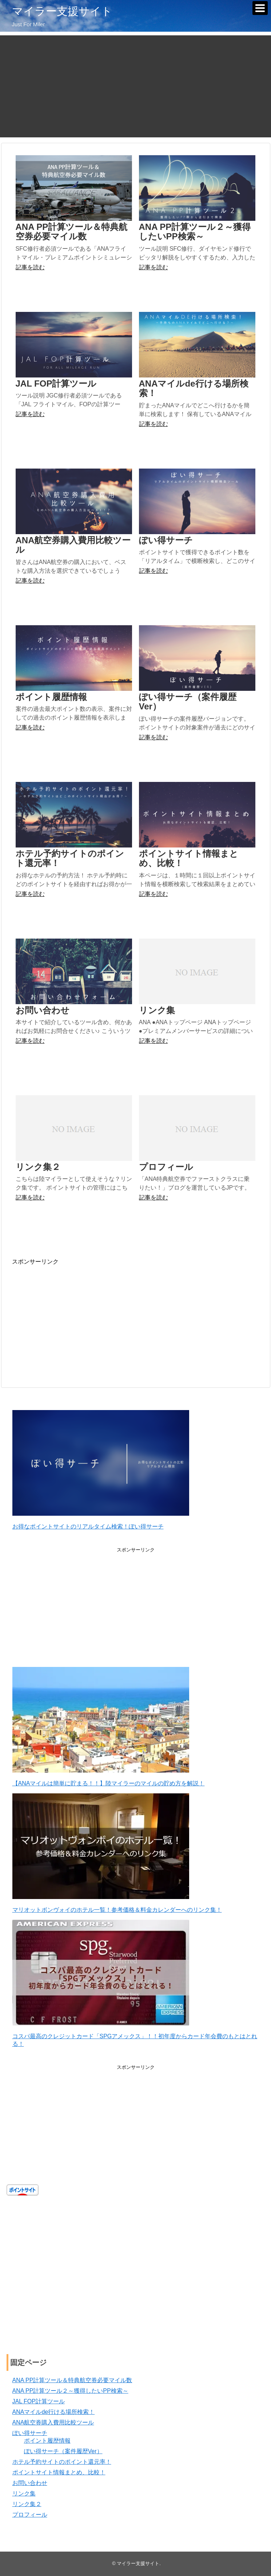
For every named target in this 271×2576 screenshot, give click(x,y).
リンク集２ (38, 1167)
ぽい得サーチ (166, 540)
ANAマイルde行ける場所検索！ (193, 388)
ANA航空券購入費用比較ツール (73, 545)
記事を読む (30, 267)
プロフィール (166, 1167)
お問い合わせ (42, 1010)
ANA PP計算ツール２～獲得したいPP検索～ (195, 231)
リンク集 (157, 1010)
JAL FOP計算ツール (56, 383)
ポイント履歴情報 (51, 697)
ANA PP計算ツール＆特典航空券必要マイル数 (72, 231)
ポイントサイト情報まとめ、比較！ (188, 858)
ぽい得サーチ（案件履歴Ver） (187, 701)
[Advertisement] (135, 86)
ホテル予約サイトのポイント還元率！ (70, 858)
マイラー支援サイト (62, 11)
